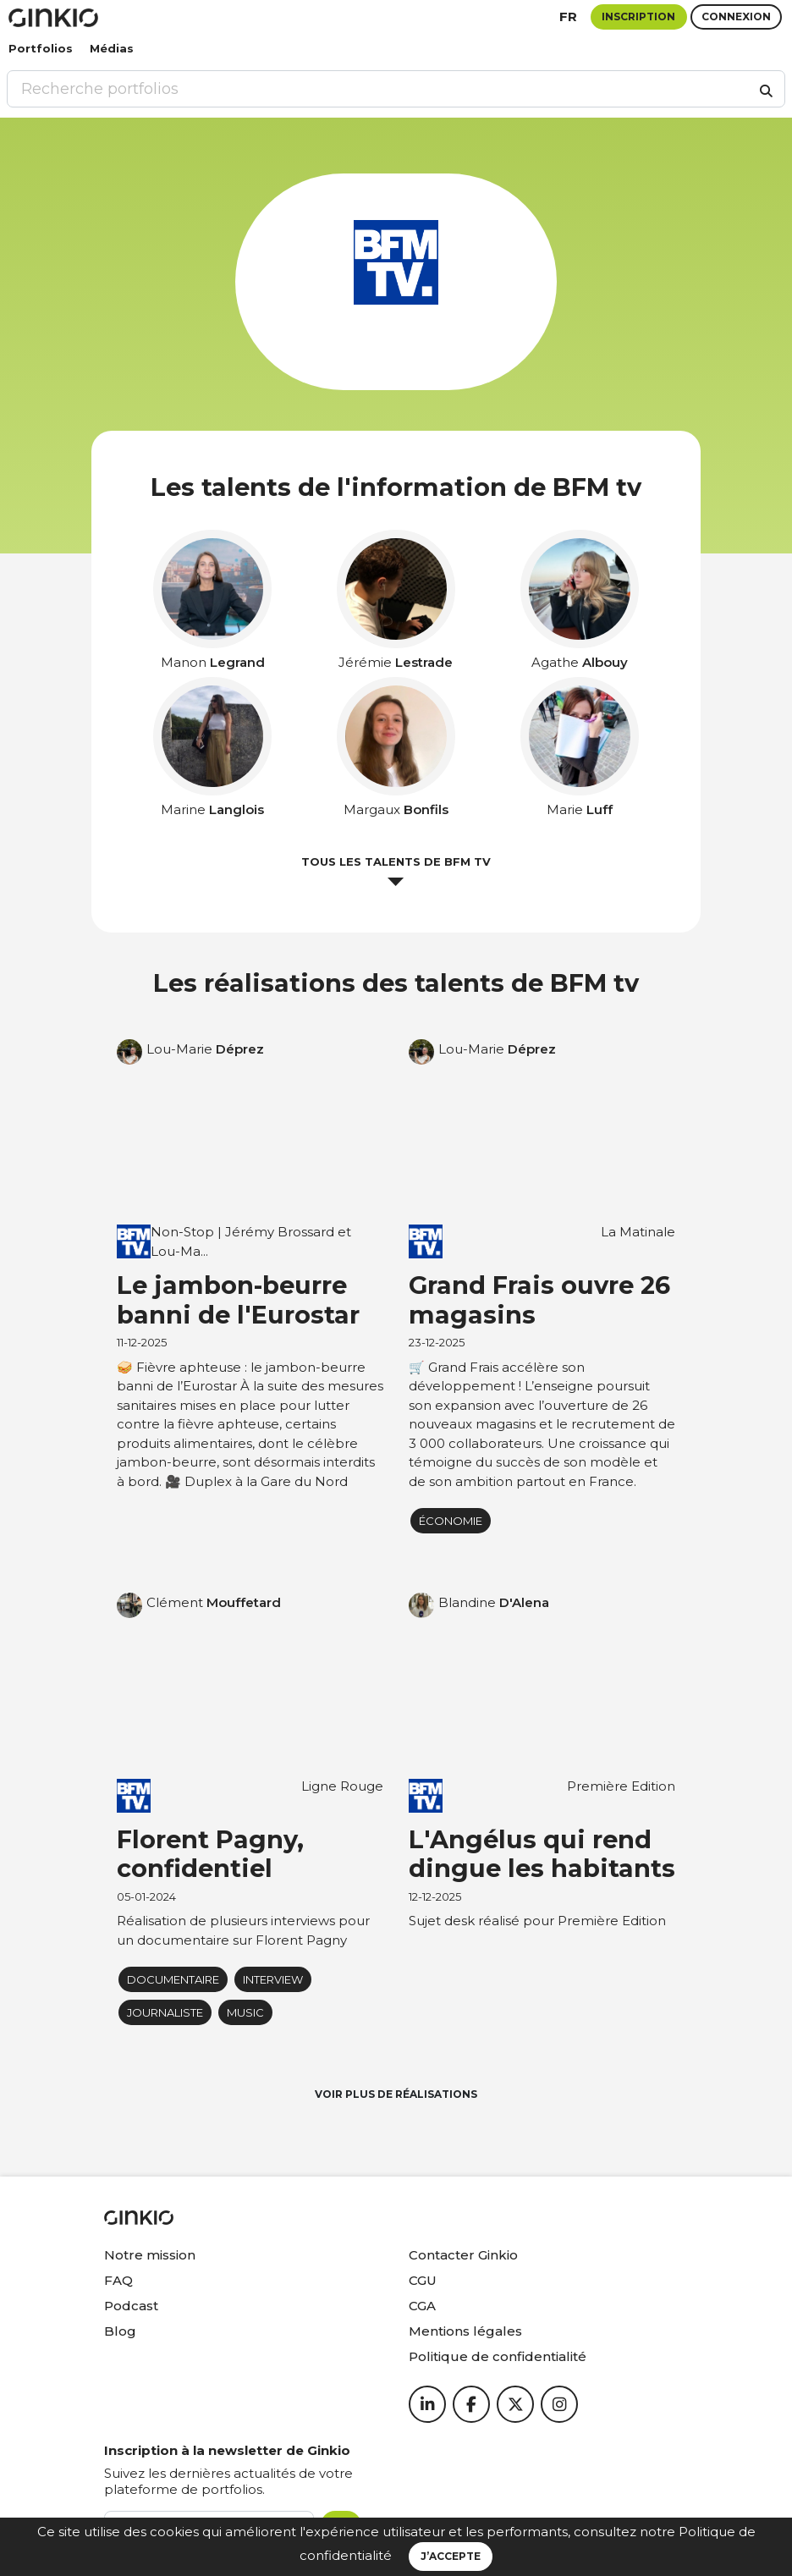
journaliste (165, 2012)
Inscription (638, 16)
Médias (112, 48)
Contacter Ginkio (463, 2255)
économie (450, 1520)
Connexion (736, 16)
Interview (273, 1979)
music (245, 2012)
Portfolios (40, 48)
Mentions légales (465, 2331)
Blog (120, 2331)
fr (568, 16)
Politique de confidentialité (497, 2356)
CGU (423, 2280)
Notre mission (149, 2255)
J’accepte (451, 2556)
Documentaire (173, 1979)
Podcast (131, 2306)
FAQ (118, 2280)
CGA (422, 2306)
